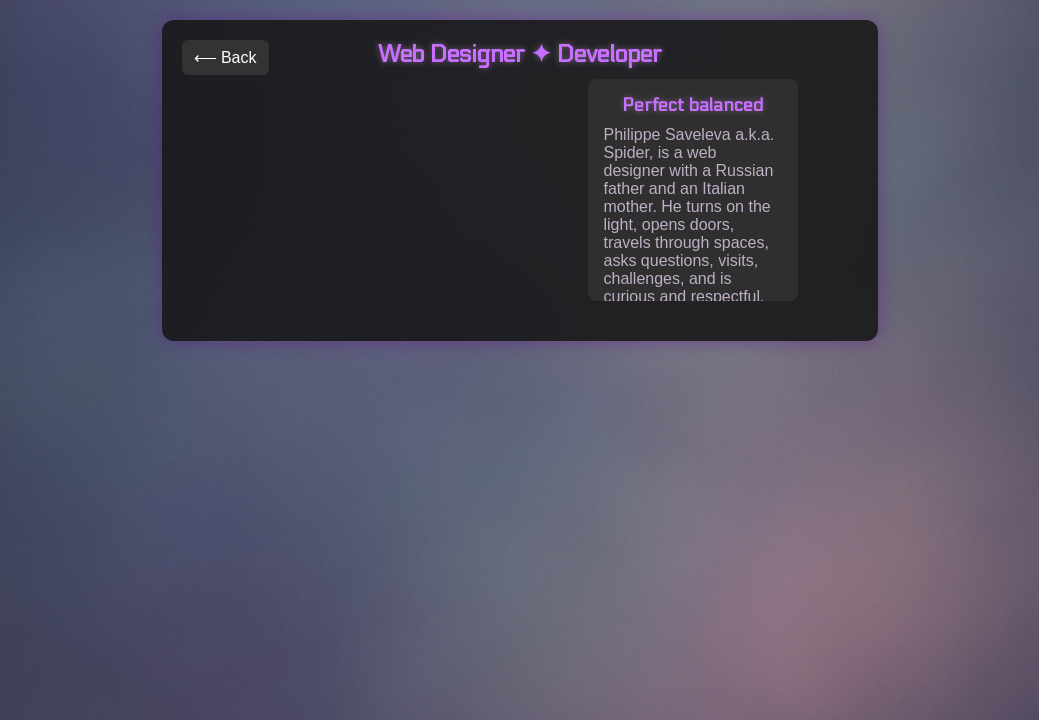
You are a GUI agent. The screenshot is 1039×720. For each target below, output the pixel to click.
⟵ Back (225, 57)
